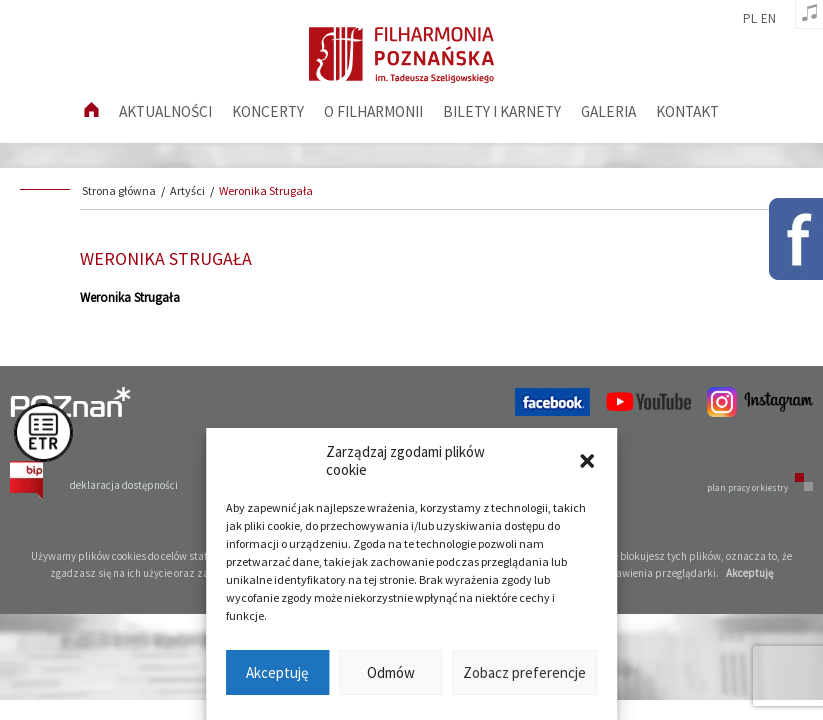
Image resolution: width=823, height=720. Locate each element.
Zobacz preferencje (524, 672)
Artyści (187, 190)
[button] (587, 461)
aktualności (165, 111)
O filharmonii (373, 111)
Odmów (391, 672)
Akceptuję (277, 672)
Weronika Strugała (266, 190)
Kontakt (687, 111)
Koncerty (268, 111)
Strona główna (119, 190)
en (768, 19)
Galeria (608, 111)
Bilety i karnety (502, 111)
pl (750, 19)
